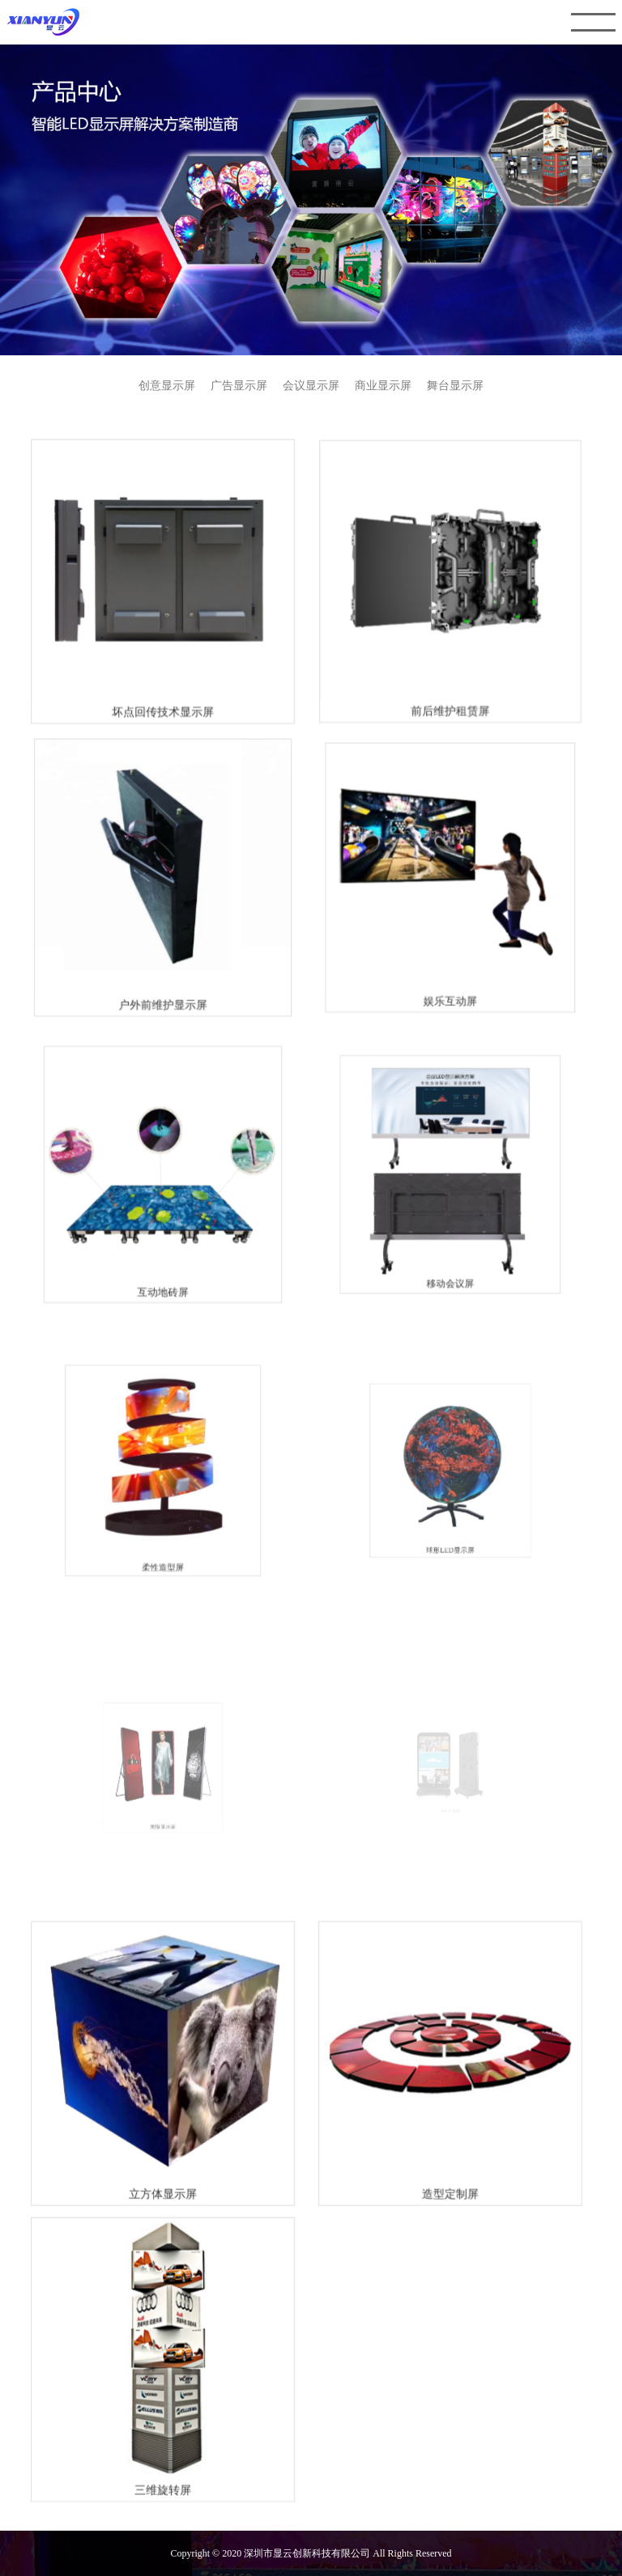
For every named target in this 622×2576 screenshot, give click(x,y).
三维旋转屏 (165, 2463)
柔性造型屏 (166, 1528)
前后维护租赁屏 (447, 714)
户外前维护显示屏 (166, 1000)
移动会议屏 (448, 1257)
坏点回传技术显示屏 (166, 717)
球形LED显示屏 (447, 1512)
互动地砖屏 (165, 1272)
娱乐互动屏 (448, 993)
